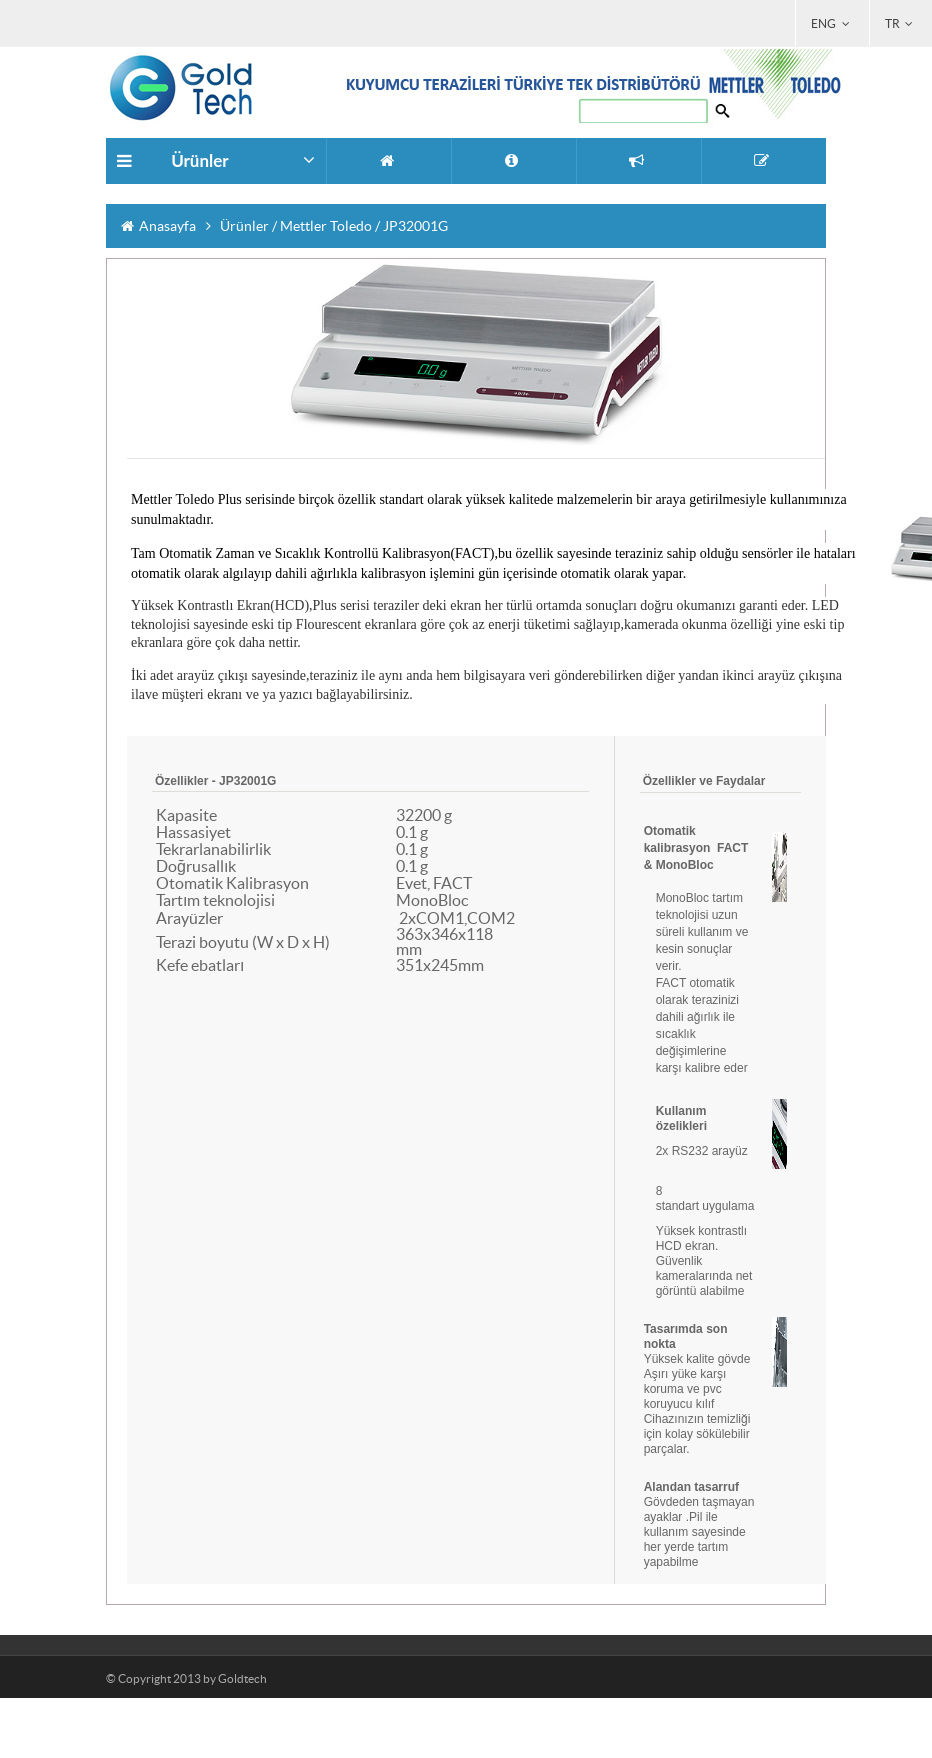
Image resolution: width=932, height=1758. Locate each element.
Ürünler (246, 226)
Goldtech (242, 1678)
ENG (832, 23)
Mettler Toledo (327, 226)
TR (901, 23)
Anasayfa (158, 226)
